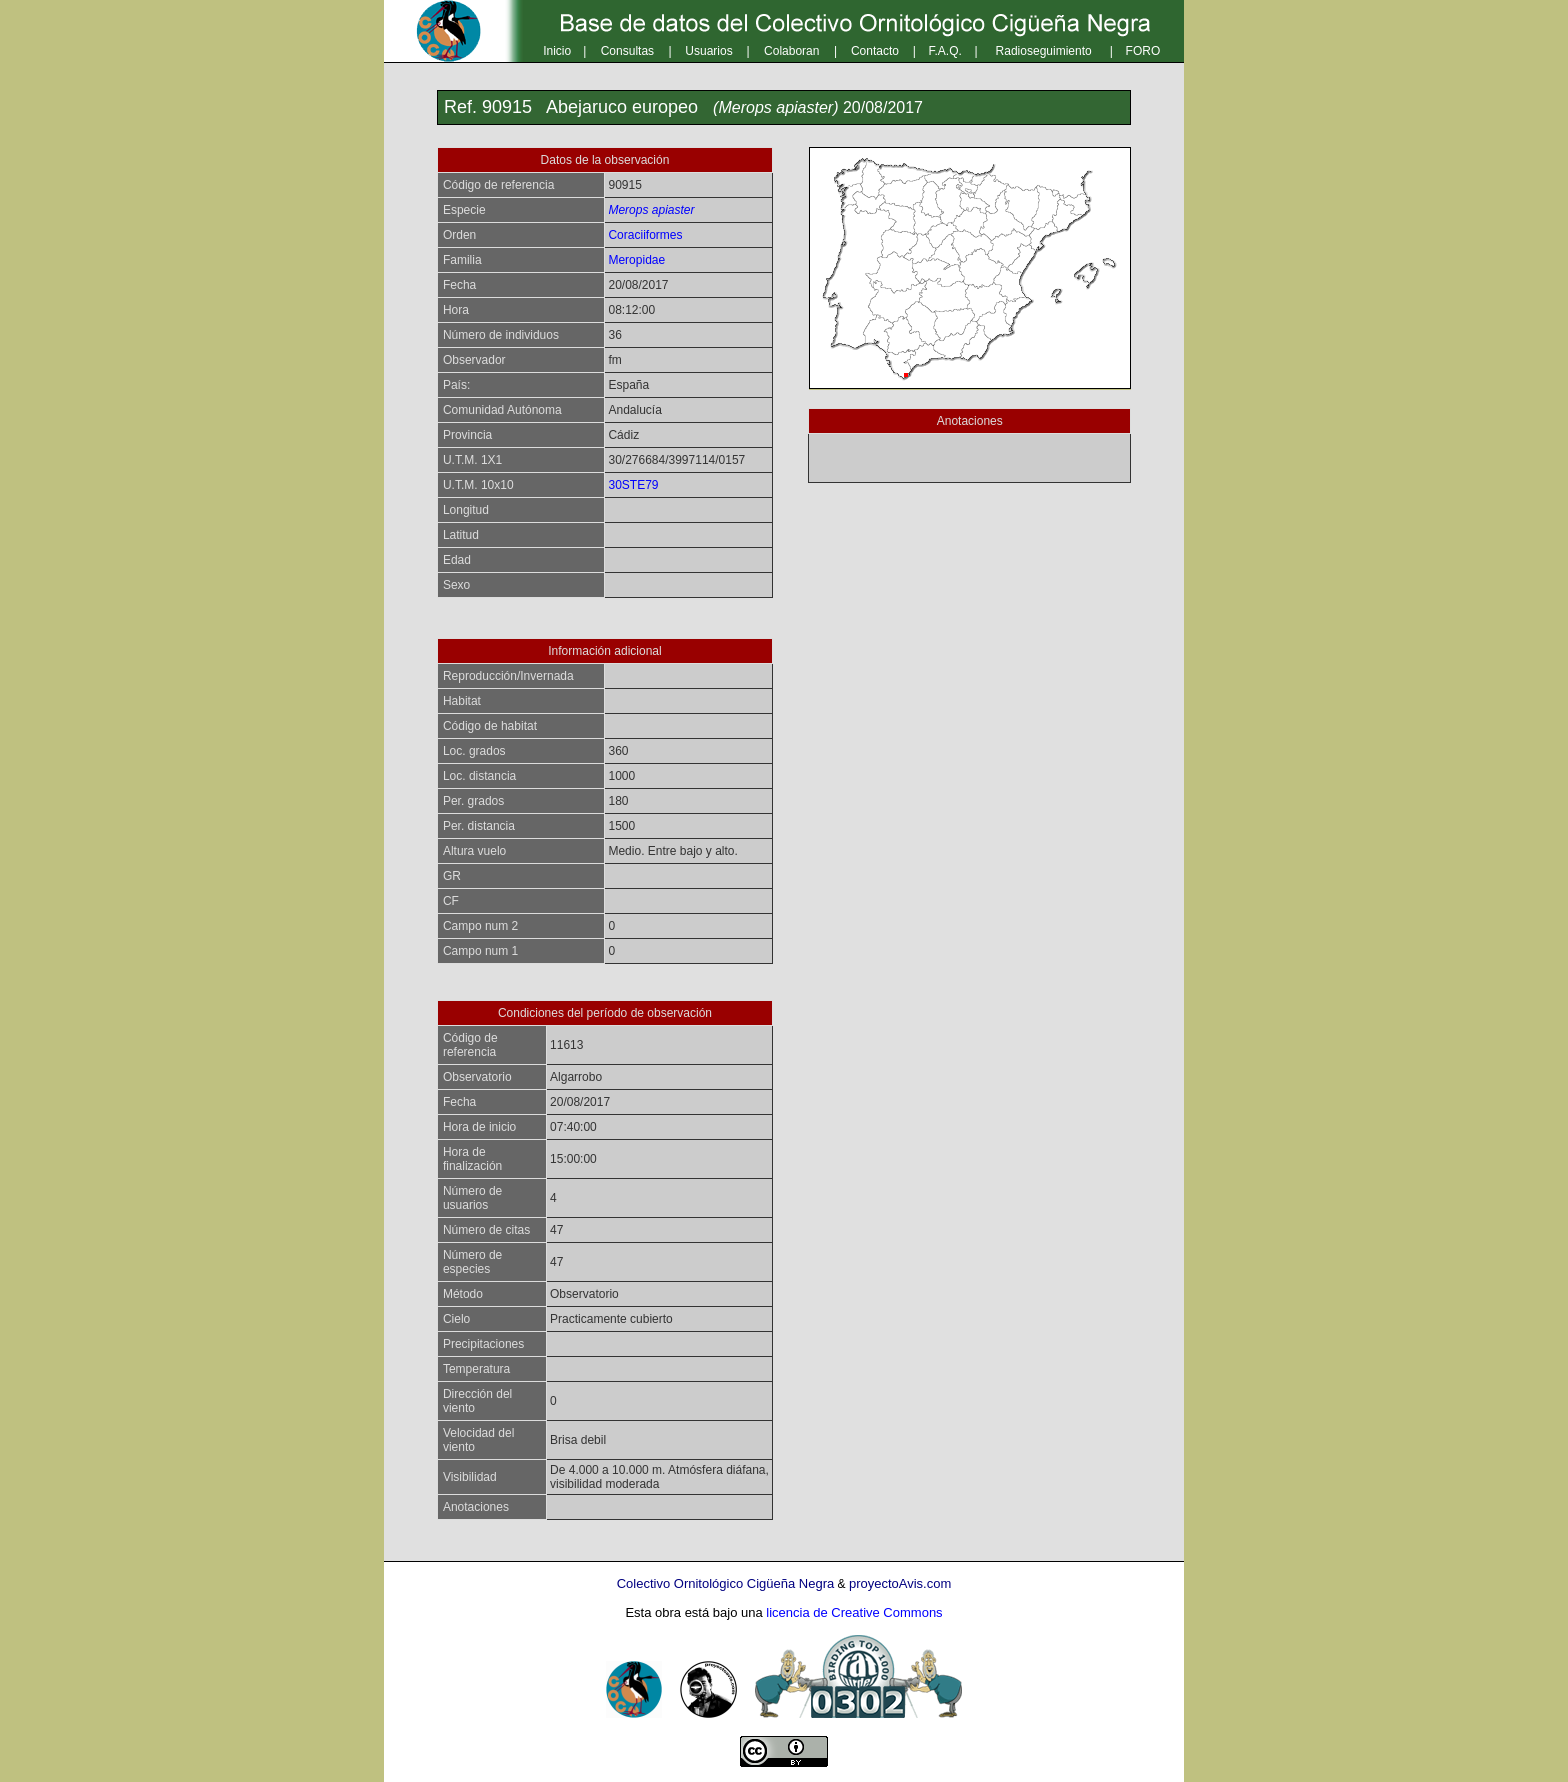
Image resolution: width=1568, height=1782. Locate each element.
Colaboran (791, 51)
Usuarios (708, 51)
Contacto (875, 51)
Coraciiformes (645, 235)
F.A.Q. (945, 51)
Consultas (627, 51)
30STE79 (633, 485)
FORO (1143, 51)
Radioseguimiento (1044, 51)
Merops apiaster (651, 210)
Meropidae (636, 260)
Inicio (557, 51)
